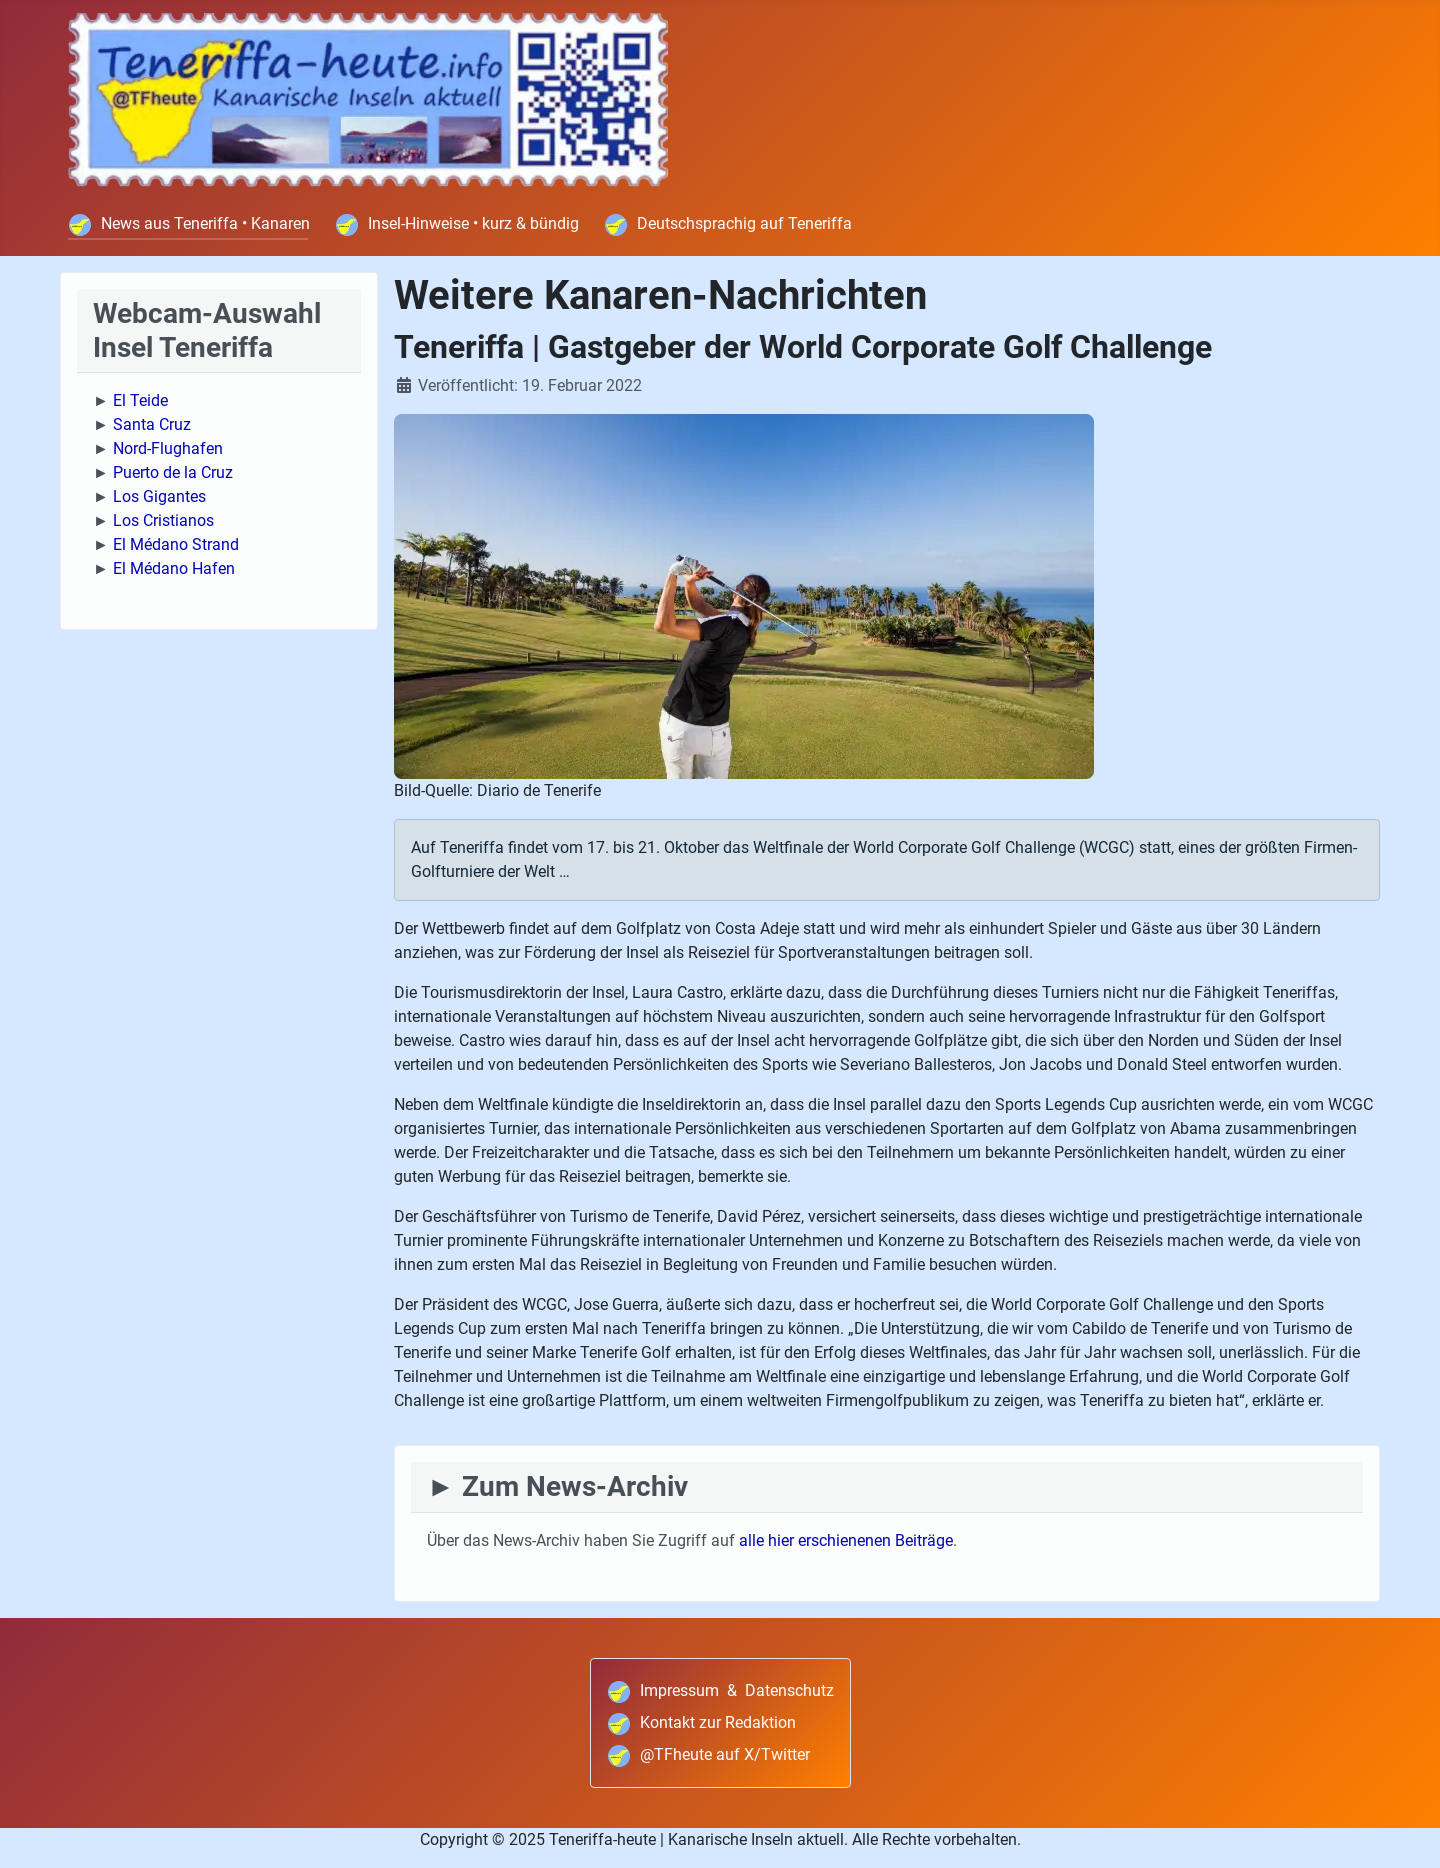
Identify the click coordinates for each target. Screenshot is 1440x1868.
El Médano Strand (176, 544)
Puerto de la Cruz (173, 472)
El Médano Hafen (174, 568)
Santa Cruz (152, 424)
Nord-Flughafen (168, 448)
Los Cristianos (163, 520)
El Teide (140, 400)
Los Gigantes (159, 496)
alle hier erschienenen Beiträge (846, 1540)
